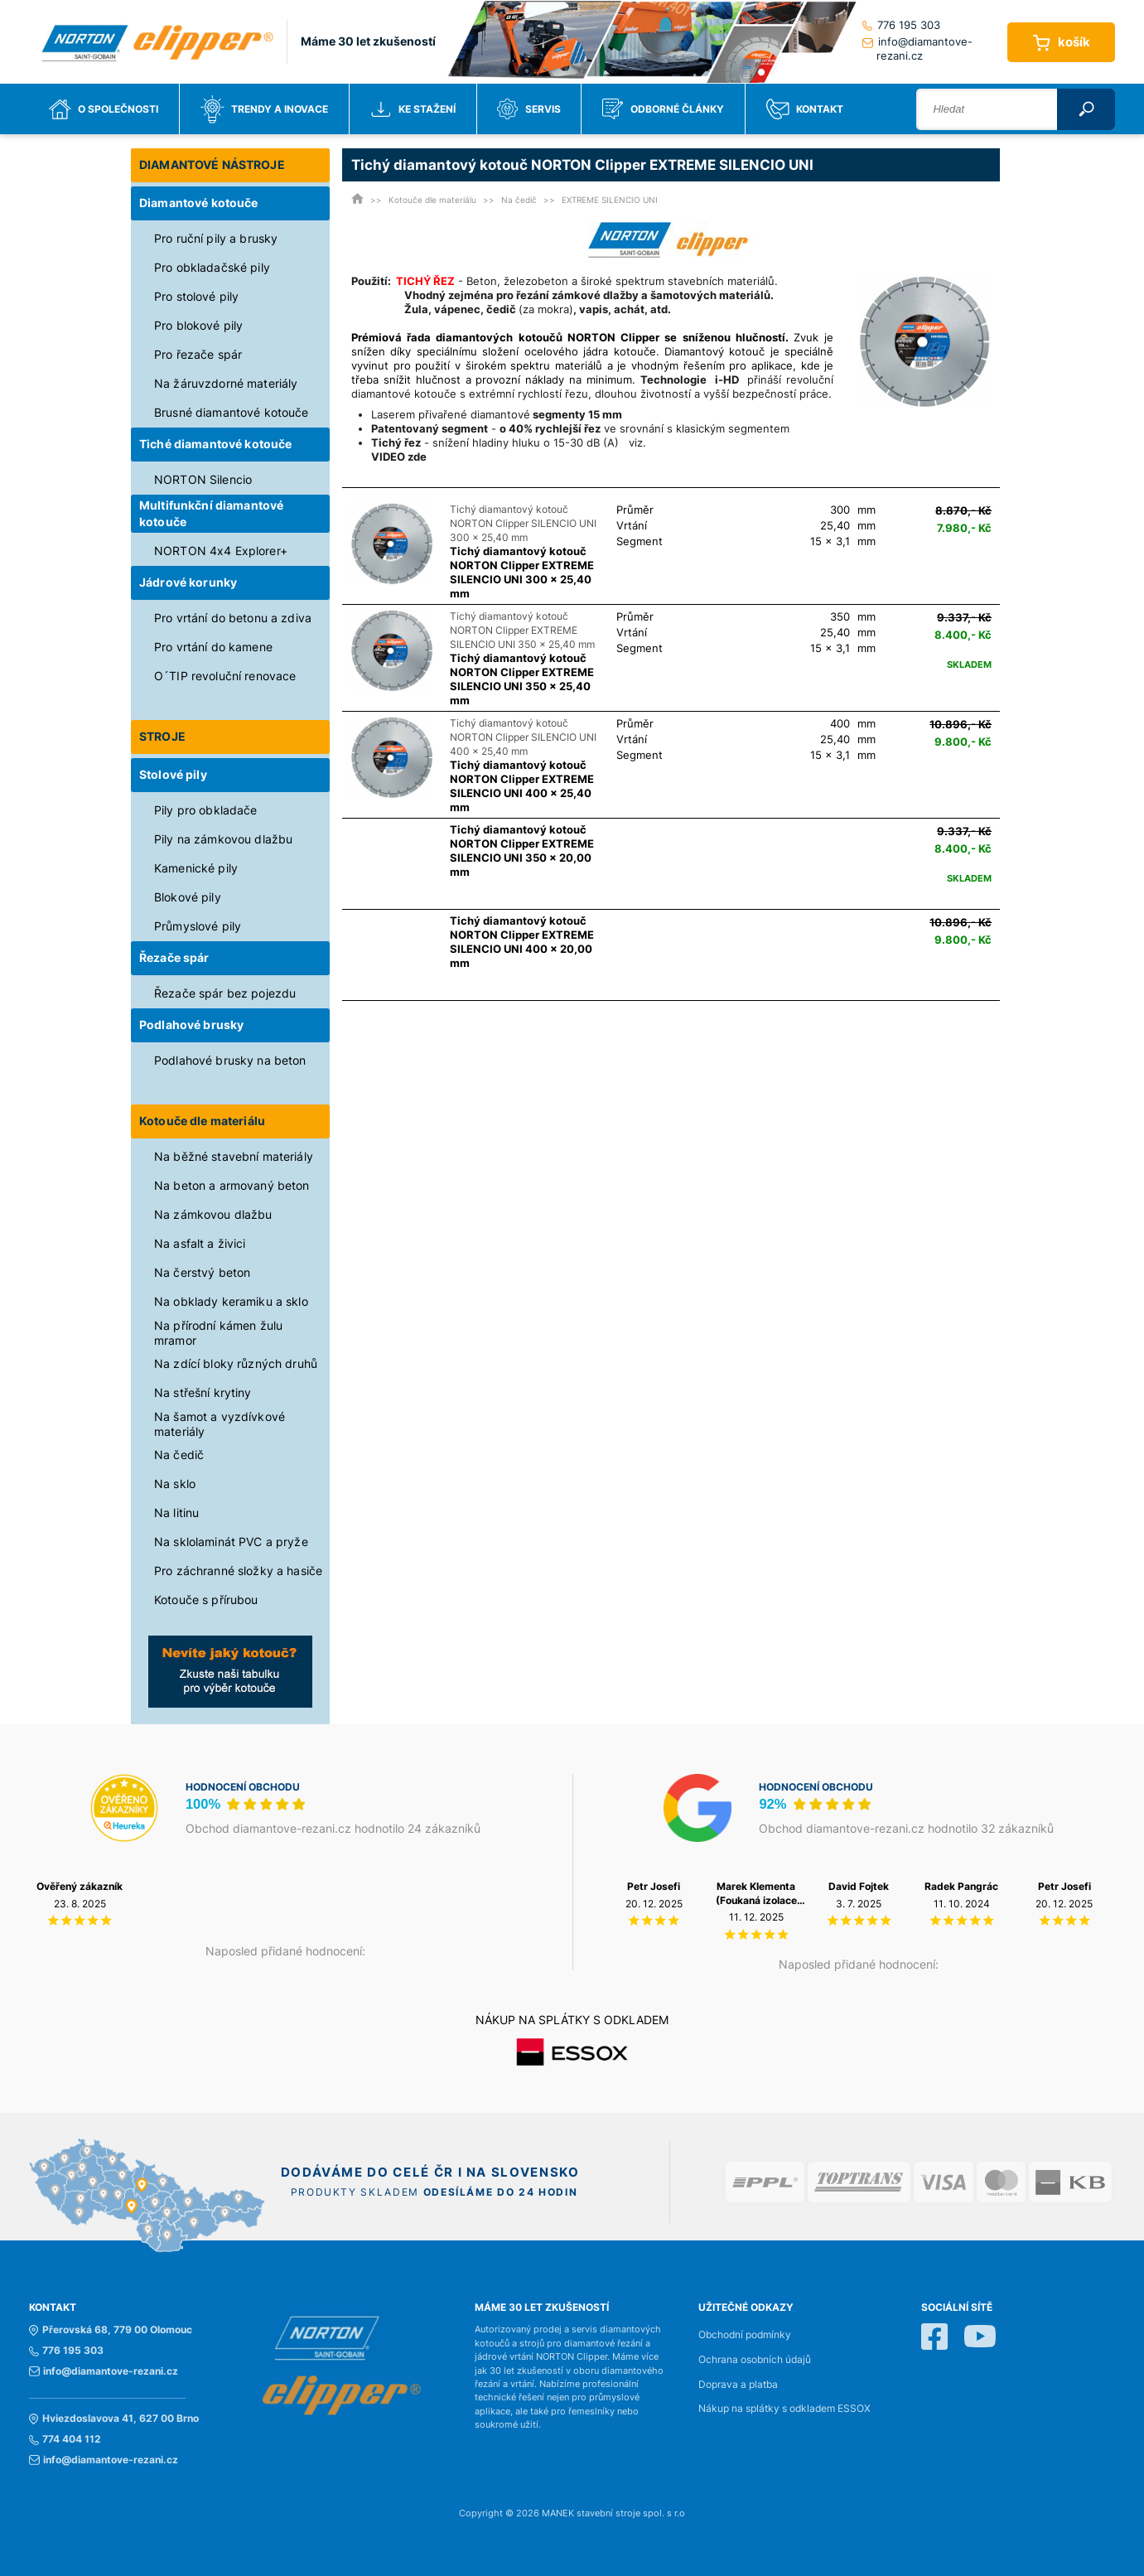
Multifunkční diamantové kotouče (211, 513)
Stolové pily (173, 774)
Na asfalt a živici (200, 1243)
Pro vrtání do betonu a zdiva (232, 618)
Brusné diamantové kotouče (231, 412)
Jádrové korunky (188, 582)
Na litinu (176, 1512)
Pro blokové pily (198, 325)
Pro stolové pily (196, 296)
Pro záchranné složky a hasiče (238, 1570)
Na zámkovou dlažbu (213, 1214)
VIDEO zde (399, 456)
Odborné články (663, 109)
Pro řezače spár (198, 354)
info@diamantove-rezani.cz (917, 48)
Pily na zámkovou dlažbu (223, 839)
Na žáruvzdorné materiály (225, 383)
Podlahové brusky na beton (230, 1060)
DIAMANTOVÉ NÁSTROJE (212, 164)
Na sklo (174, 1483)
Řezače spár (174, 957)
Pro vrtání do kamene (213, 647)
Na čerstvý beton (202, 1272)
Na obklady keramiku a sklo (231, 1301)
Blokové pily (187, 897)
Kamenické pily (196, 868)
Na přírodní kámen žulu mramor (218, 1332)
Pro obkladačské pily (212, 267)
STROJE (162, 736)
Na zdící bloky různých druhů (235, 1363)
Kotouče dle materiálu (202, 1121)
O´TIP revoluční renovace (225, 676)
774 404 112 (65, 2439)
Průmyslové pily (197, 926)
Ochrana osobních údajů (754, 2360)
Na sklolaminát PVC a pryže (231, 1541)
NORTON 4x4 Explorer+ (220, 551)
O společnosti (103, 109)
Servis (528, 109)
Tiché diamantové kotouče (215, 444)
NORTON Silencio (203, 479)
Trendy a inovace (264, 109)
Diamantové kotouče (198, 203)
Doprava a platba (738, 2384)
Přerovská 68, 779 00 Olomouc (110, 2330)
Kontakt (804, 109)
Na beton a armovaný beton (232, 1185)
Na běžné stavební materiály (233, 1156)
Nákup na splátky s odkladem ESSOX (784, 2408)
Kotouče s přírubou (206, 1599)
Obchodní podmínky (744, 2335)
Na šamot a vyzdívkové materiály (219, 1423)
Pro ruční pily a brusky (216, 238)
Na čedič (179, 1454)
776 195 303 (901, 24)
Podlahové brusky (191, 1024)
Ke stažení (413, 109)
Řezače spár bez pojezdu (225, 993)
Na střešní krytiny (203, 1392)
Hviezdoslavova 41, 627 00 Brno (114, 2418)
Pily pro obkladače (206, 810)
